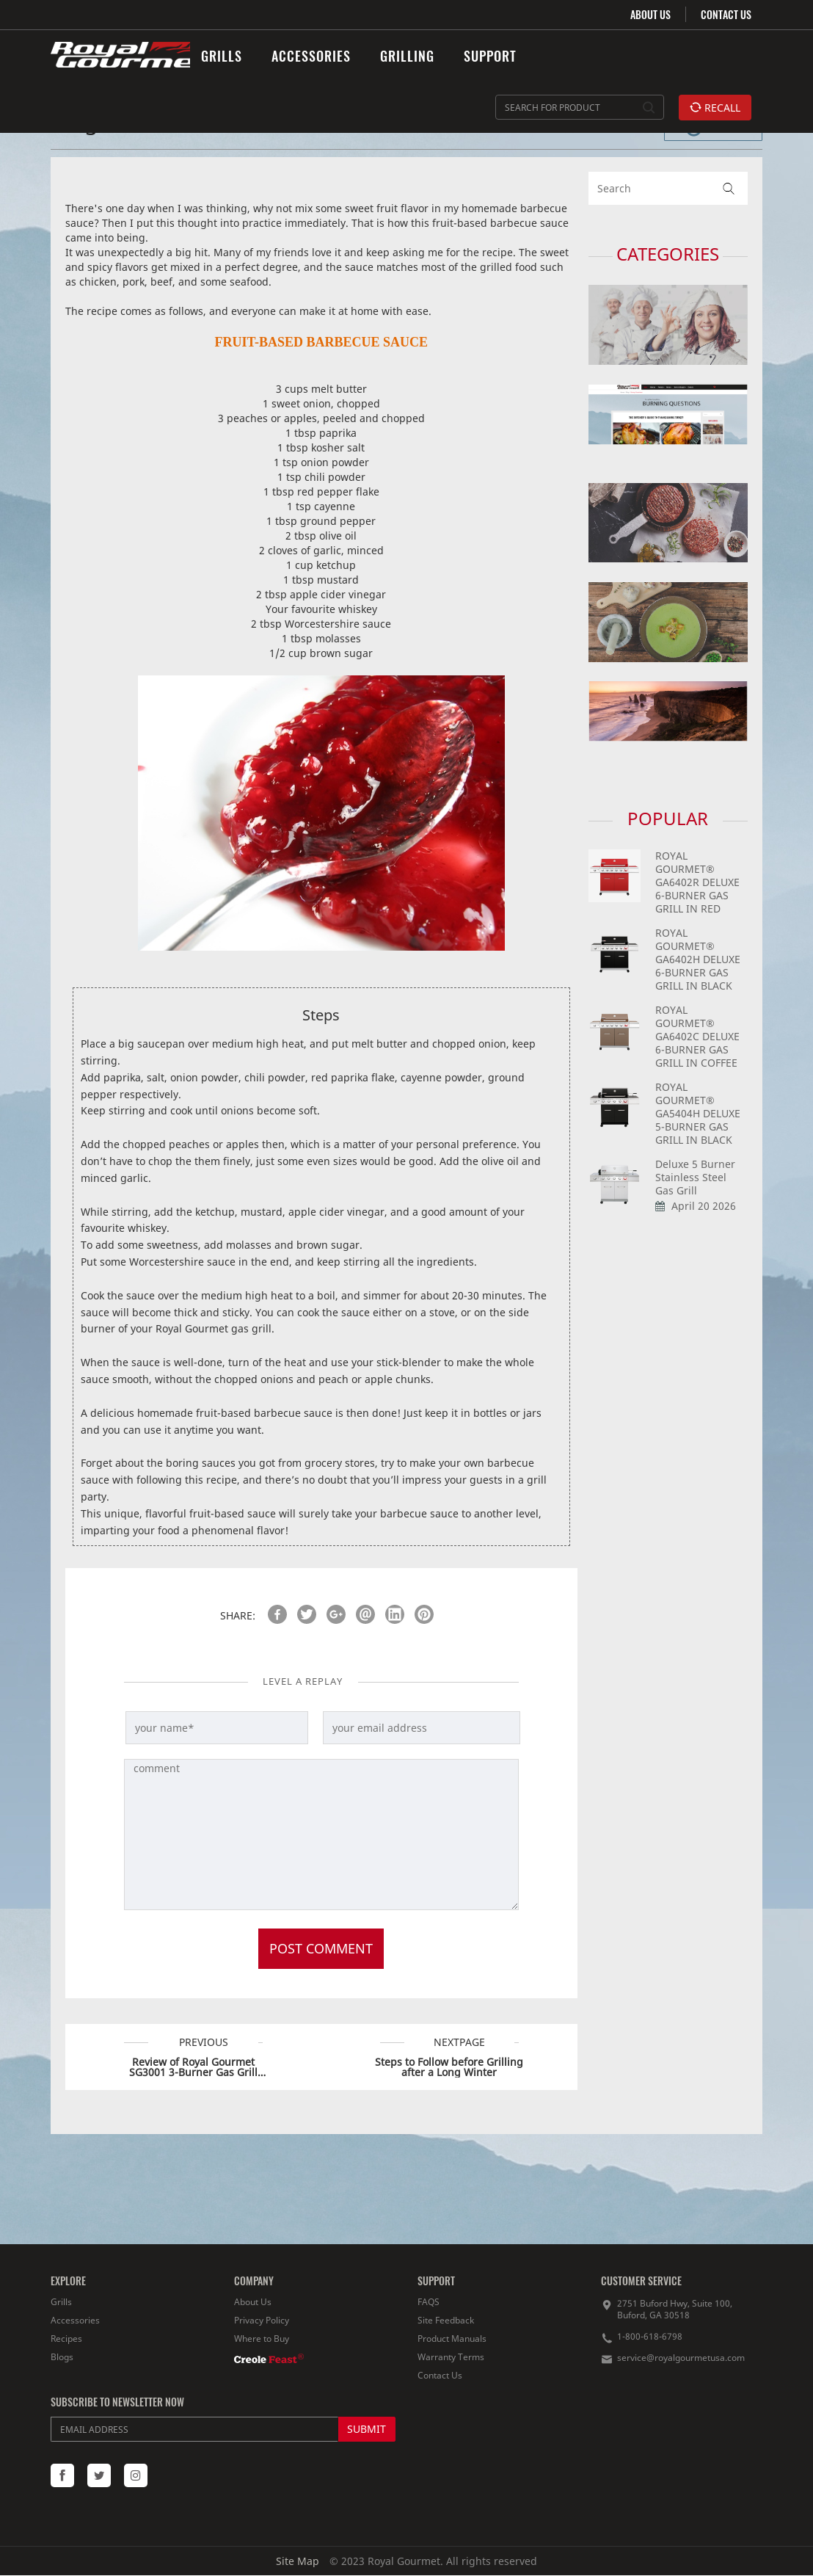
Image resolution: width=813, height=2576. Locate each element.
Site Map (297, 2561)
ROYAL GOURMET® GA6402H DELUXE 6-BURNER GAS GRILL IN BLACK (697, 959)
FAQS (429, 2302)
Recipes (66, 2338)
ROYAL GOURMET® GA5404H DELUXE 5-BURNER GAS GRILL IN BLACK (697, 1113)
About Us (252, 2302)
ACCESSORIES (311, 55)
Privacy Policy (261, 2320)
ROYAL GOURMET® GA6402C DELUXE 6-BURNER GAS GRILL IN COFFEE (697, 1036)
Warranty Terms (451, 2357)
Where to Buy (261, 2338)
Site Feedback (446, 2320)
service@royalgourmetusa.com (681, 2357)
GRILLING (407, 55)
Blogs (62, 2357)
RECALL (715, 108)
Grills (61, 2302)
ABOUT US (650, 14)
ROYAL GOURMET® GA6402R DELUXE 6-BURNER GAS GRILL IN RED (697, 882)
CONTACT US (726, 14)
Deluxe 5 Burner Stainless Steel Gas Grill (695, 1177)
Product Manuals (452, 2338)
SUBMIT (366, 2429)
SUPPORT (490, 55)
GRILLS (221, 55)
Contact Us (440, 2375)
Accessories (75, 2320)
